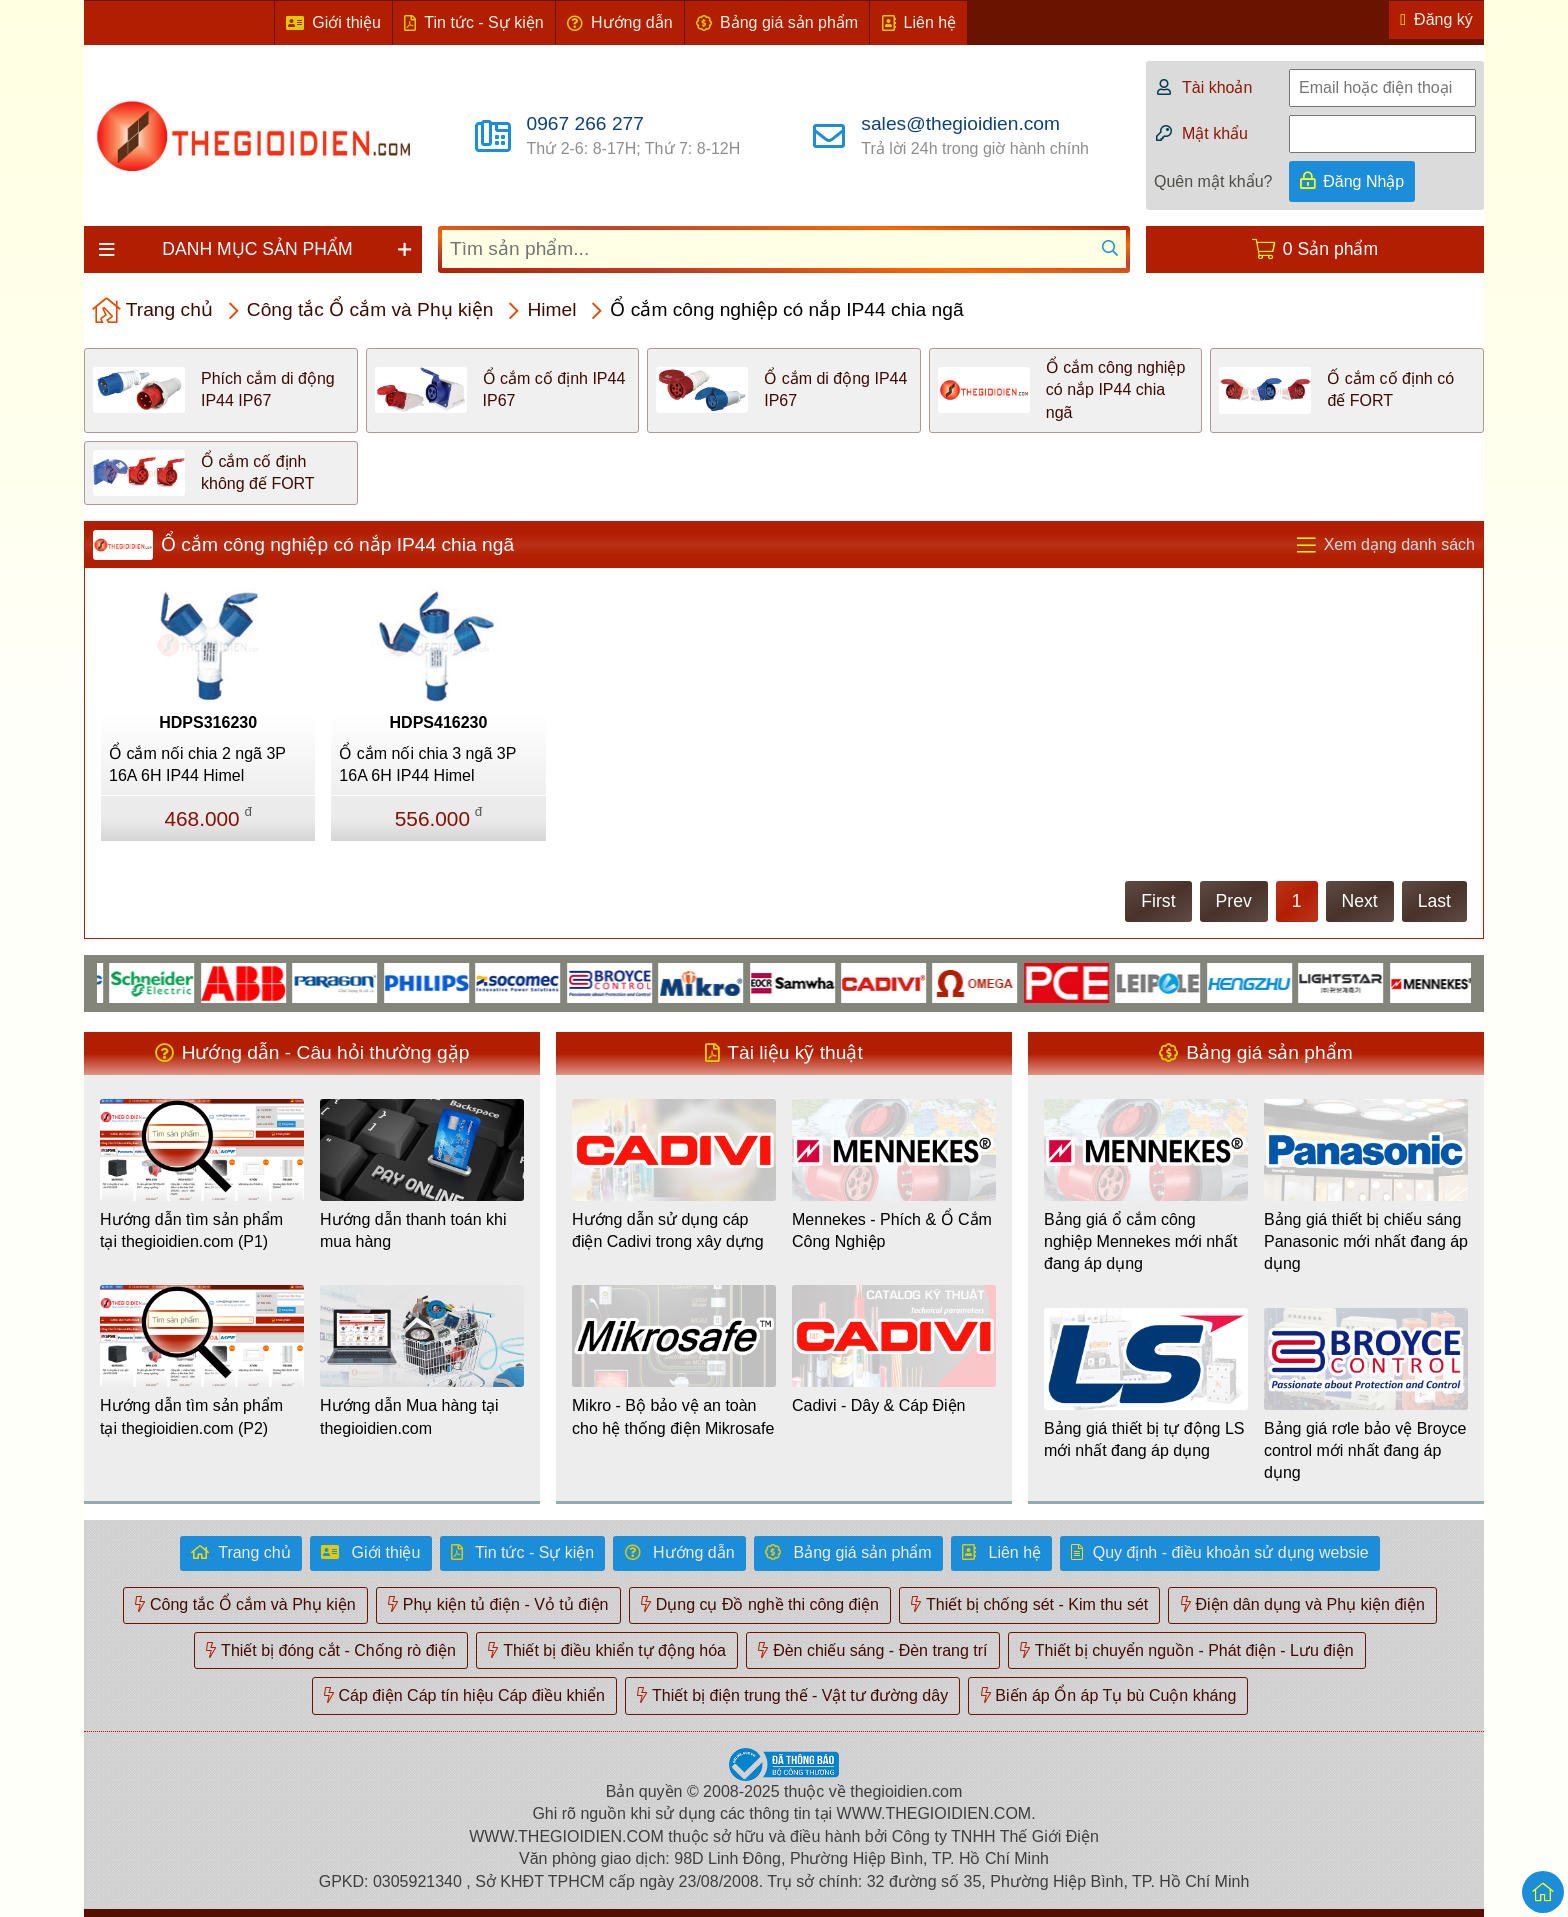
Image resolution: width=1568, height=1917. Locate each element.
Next (1360, 901)
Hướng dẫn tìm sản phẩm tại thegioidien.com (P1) (191, 1230)
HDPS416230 (439, 722)
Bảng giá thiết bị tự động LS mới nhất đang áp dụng (1144, 1439)
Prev (1234, 901)
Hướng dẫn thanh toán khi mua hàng (413, 1230)
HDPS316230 (208, 722)
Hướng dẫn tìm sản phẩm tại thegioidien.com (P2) (191, 1416)
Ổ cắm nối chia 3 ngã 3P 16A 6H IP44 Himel (427, 764)
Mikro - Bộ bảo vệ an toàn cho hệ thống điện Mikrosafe (673, 1416)
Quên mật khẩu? (1213, 181)
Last (1434, 901)
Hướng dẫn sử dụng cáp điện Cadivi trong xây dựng (668, 1230)
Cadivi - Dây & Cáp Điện (879, 1405)
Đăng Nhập (1363, 181)
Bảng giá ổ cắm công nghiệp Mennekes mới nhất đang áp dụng (1140, 1242)
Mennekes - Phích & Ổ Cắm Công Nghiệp (892, 1230)
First (1158, 901)
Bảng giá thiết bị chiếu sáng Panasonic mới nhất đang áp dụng (1366, 1242)
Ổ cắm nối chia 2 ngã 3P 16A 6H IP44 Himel (197, 764)
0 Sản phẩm (1330, 249)
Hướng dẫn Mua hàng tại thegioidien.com (409, 1416)
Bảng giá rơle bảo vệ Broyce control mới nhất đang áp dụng (1365, 1451)
